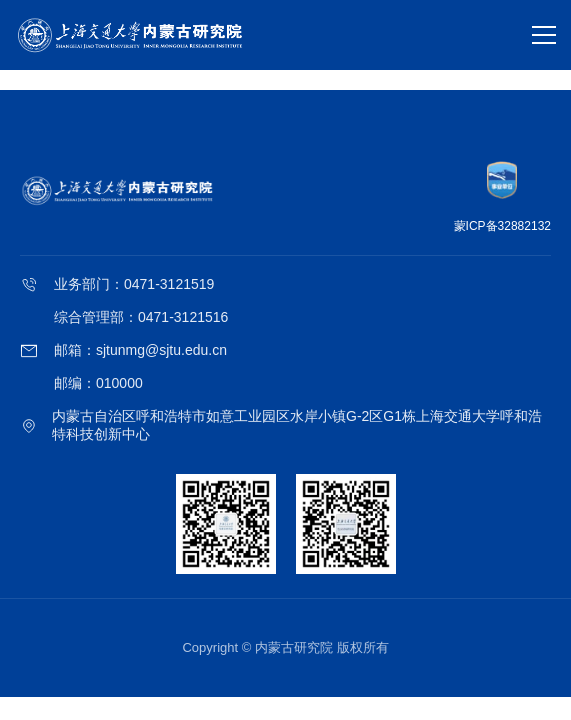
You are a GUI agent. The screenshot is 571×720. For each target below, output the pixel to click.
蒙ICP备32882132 (502, 226)
